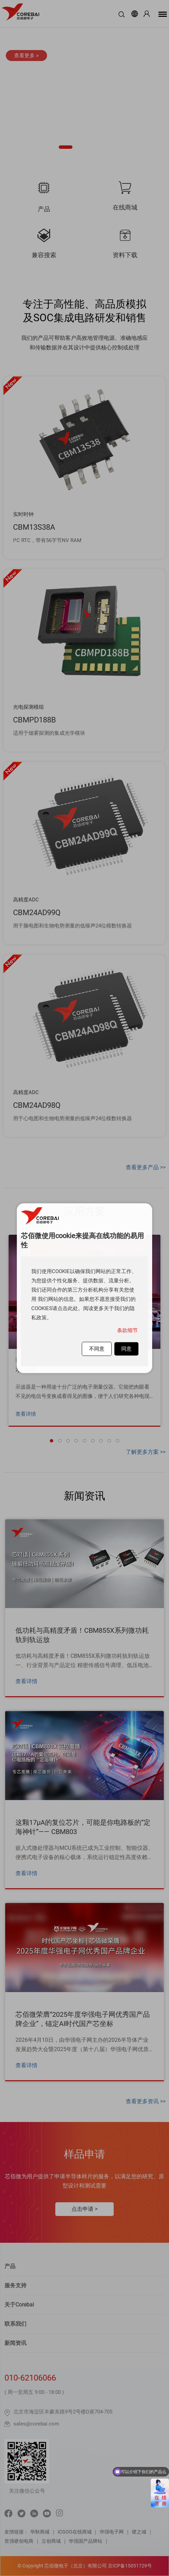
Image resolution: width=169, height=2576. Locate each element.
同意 (126, 1348)
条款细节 (127, 1330)
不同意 (96, 1348)
